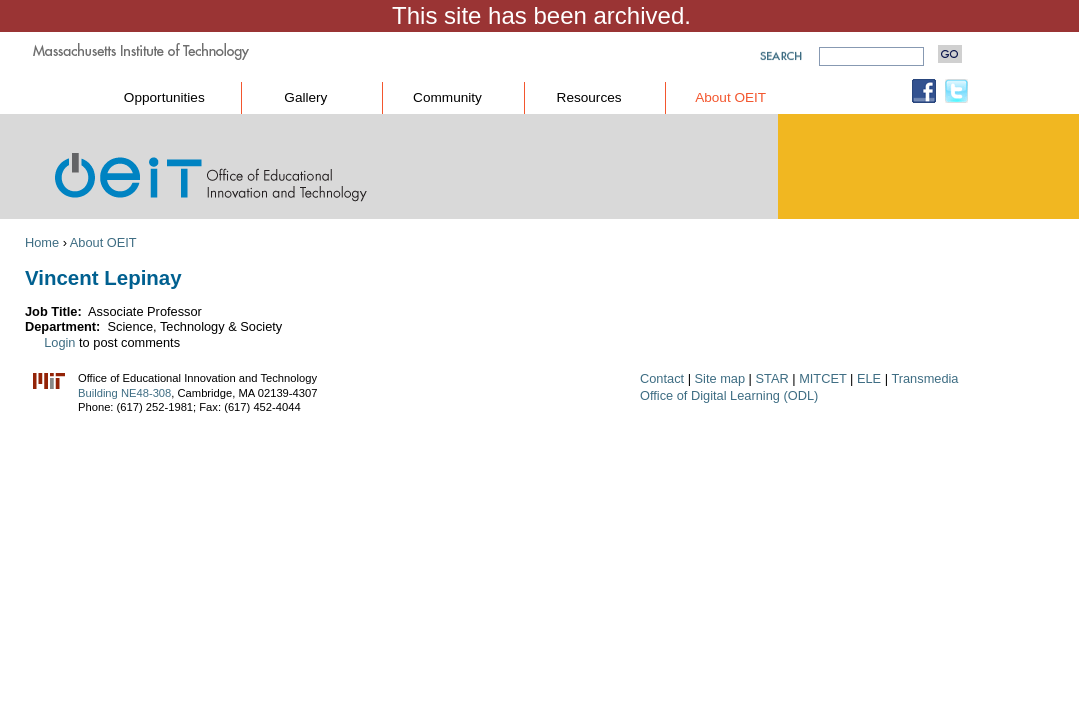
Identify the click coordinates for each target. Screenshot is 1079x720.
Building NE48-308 (124, 393)
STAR (772, 378)
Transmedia (924, 378)
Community (447, 97)
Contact (662, 378)
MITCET (822, 378)
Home (42, 242)
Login (59, 342)
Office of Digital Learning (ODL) (729, 395)
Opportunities (164, 97)
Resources (589, 97)
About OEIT (730, 97)
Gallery (305, 97)
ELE (869, 378)
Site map (720, 378)
